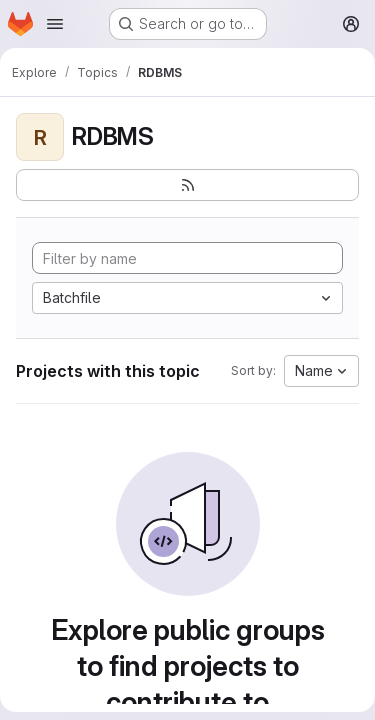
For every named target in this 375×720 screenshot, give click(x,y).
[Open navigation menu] (55, 24)
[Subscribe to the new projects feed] (187, 185)
